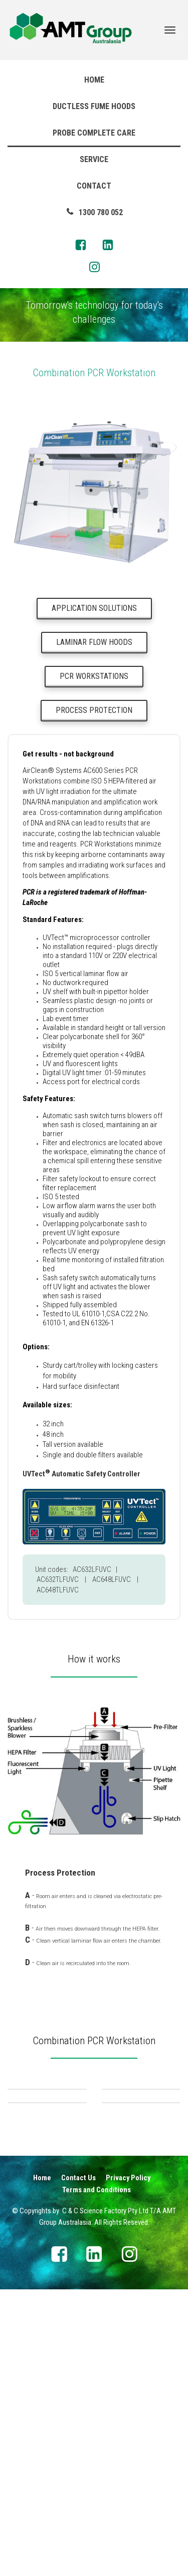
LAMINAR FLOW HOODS (94, 642)
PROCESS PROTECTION (94, 710)
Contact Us (78, 2331)
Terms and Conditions (96, 2343)
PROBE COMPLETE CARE (94, 133)
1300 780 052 (94, 212)
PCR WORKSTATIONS (94, 676)
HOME (94, 80)
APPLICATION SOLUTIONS (94, 608)
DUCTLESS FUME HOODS (94, 106)
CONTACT (94, 186)
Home (42, 2331)
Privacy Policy (128, 2331)
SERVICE (94, 159)
